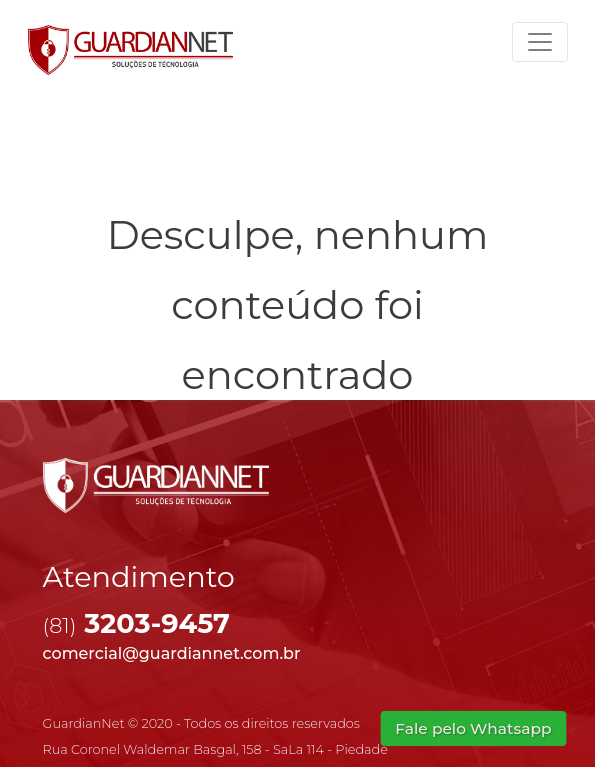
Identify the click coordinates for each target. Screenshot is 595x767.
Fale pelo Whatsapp (473, 728)
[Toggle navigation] (540, 42)
